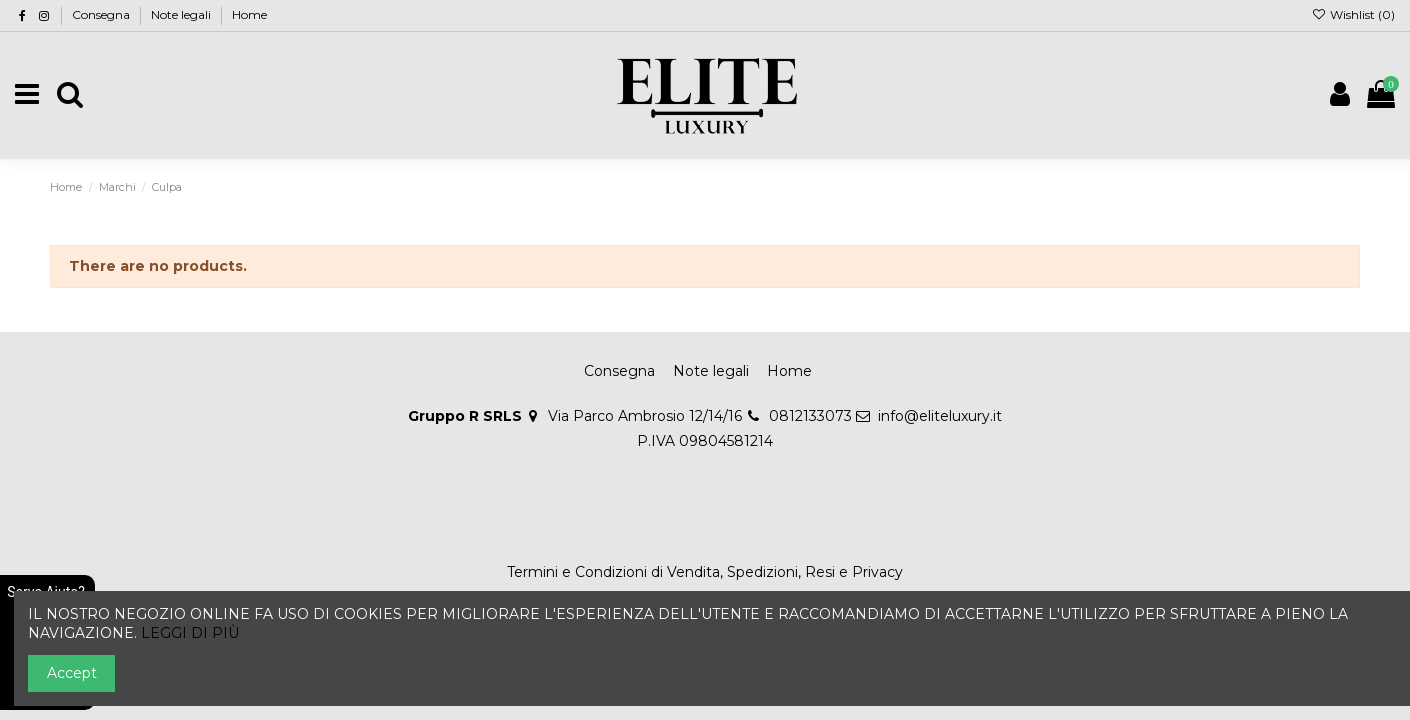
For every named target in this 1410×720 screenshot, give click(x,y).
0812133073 (810, 416)
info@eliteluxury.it (940, 416)
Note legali (182, 14)
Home (249, 14)
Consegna (102, 14)
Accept (72, 673)
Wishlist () (1353, 14)
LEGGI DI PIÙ (190, 633)
